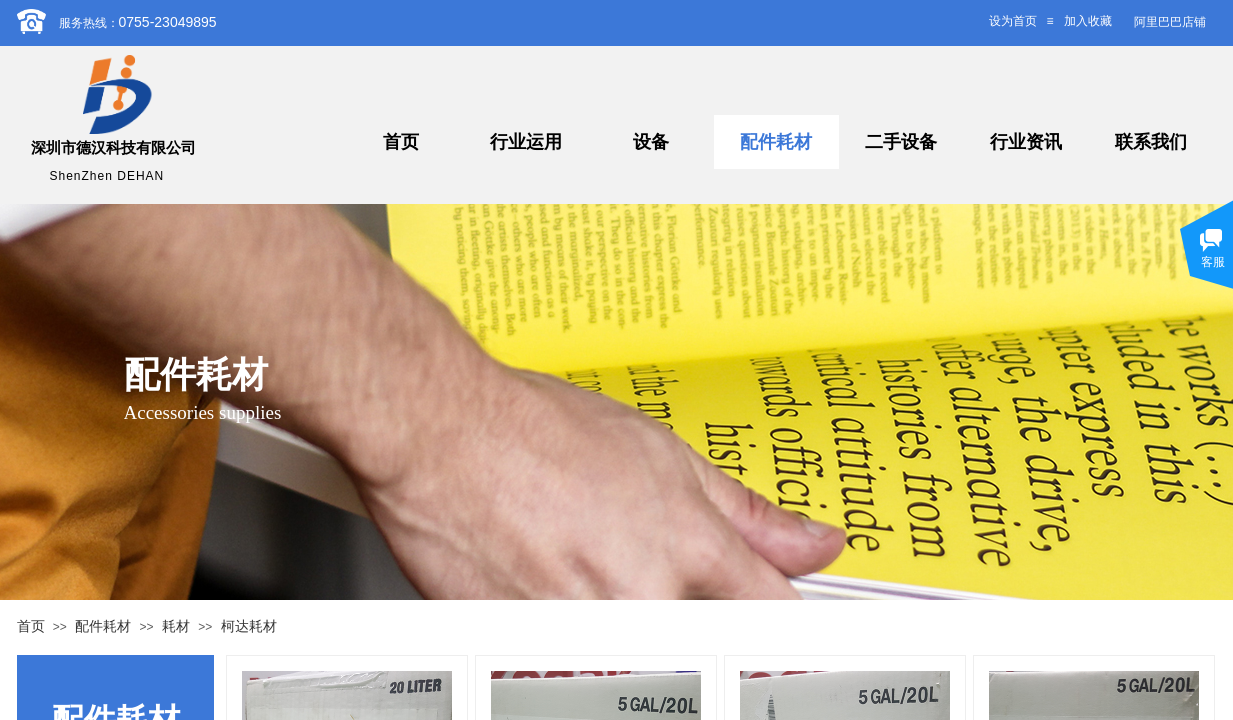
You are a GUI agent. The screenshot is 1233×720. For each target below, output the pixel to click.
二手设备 (901, 142)
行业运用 (526, 142)
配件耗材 (776, 142)
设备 (651, 142)
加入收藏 (1088, 21)
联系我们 (1151, 142)
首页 (401, 142)
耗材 (176, 626)
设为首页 (1013, 21)
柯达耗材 (249, 626)
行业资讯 (1026, 142)
